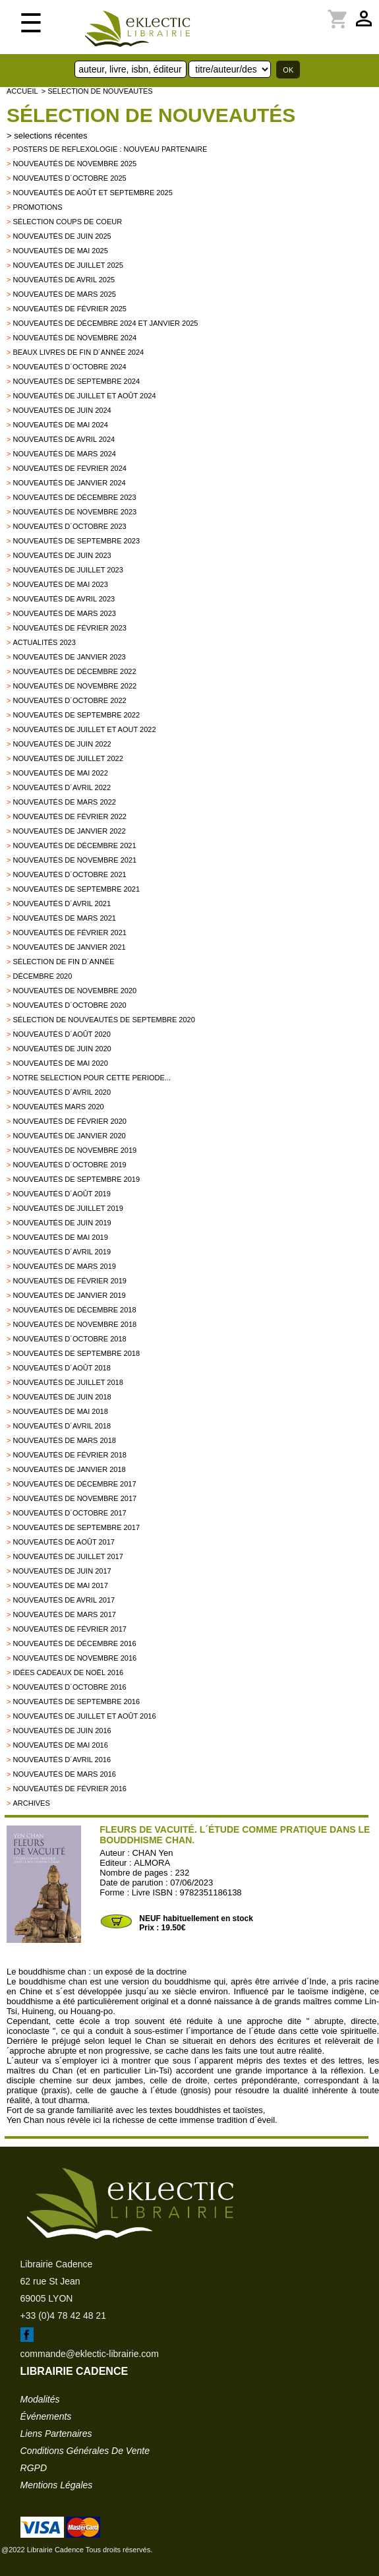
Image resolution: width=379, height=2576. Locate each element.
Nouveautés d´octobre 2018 (69, 1339)
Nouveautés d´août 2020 (61, 1034)
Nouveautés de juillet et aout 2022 (84, 729)
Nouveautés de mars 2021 (64, 918)
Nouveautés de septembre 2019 (76, 1179)
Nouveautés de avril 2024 (64, 439)
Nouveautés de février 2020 (69, 1121)
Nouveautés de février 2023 (69, 628)
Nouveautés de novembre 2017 (74, 1498)
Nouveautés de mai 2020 (60, 1063)
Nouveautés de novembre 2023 (74, 512)
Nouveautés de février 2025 (69, 309)
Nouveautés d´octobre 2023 (69, 526)
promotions (37, 207)
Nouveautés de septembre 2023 (76, 541)
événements (46, 2416)
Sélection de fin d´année (63, 962)
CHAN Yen (152, 1853)
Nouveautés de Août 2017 (63, 1542)
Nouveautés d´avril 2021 (62, 903)
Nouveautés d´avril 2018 (62, 1426)
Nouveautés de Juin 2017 (62, 1571)
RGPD (33, 2468)
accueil (22, 91)
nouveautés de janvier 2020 (69, 1136)
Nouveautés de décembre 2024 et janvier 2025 (105, 323)
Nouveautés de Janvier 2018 (69, 1469)
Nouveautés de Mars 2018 (64, 1440)
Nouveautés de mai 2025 (60, 251)
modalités (40, 2399)
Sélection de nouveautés (151, 115)
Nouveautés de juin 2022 (62, 744)
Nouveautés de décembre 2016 (74, 1643)
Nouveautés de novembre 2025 (74, 164)
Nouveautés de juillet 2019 (68, 1208)
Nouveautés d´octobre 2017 (69, 1513)
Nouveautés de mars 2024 (64, 454)
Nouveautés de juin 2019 (62, 1223)
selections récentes (50, 135)
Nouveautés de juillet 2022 (68, 758)
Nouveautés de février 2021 (69, 932)
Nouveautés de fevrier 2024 (69, 468)
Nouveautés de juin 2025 (62, 236)
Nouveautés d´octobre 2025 (69, 178)
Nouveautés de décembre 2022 (74, 671)
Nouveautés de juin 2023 (62, 555)
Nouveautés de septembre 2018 (76, 1353)
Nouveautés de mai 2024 (60, 425)
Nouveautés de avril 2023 (64, 599)
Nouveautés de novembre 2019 (74, 1150)
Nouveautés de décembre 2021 (74, 845)
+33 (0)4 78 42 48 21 (63, 2315)
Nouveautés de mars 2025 (64, 294)
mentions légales (56, 2485)
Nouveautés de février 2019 (69, 1281)
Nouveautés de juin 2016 (62, 1730)
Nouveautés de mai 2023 (60, 584)
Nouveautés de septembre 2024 (76, 381)
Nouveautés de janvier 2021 (69, 947)
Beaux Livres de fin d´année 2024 (78, 352)
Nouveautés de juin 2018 (62, 1397)
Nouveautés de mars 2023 (64, 613)
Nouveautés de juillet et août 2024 (84, 396)
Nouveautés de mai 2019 (60, 1237)
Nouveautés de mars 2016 (64, 1774)
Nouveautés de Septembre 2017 (76, 1527)
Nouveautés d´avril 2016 (62, 1759)
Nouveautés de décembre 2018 (74, 1310)
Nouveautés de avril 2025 (64, 280)
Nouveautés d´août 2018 (61, 1368)
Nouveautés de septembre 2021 (76, 889)
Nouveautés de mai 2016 (60, 1745)
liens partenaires (56, 2433)
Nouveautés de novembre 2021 (74, 860)
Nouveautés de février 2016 (69, 1789)
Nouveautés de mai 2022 (60, 773)
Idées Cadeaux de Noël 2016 (68, 1672)
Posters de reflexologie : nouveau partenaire (110, 149)
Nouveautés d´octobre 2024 (69, 367)
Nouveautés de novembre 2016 (74, 1658)
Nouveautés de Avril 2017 (64, 1600)
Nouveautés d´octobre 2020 (69, 1005)
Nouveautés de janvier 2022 (69, 831)
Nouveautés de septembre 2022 (76, 715)
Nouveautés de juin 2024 (62, 410)
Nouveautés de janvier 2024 (69, 483)
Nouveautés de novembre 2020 (74, 991)
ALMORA (152, 1863)
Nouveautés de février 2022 (69, 816)
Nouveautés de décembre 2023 (74, 497)
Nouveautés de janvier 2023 (69, 657)
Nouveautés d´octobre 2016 (69, 1687)
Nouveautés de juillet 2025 (68, 265)
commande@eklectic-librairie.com (89, 2353)
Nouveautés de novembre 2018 (74, 1324)
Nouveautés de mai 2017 (60, 1585)
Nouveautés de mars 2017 (64, 1614)
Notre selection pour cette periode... (92, 1078)
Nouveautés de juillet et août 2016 (84, 1716)
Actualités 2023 (44, 642)
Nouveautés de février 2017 (69, 1629)
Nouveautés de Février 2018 (69, 1455)
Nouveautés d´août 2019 (61, 1194)
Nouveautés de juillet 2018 (68, 1382)
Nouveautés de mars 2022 (64, 802)
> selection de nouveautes (97, 91)
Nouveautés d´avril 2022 (62, 787)
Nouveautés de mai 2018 (60, 1411)
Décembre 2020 (42, 976)
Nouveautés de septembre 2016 (76, 1701)
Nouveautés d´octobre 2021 (69, 874)
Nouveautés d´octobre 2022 (69, 700)
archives (31, 1803)
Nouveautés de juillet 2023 (68, 570)
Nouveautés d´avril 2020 (62, 1092)
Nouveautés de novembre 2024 (74, 338)
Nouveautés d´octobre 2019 (69, 1165)
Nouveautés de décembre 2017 (74, 1484)
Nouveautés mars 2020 (58, 1107)
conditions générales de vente (85, 2450)
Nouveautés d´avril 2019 (62, 1252)
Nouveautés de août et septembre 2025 (92, 193)
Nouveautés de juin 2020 (62, 1049)
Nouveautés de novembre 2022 (74, 686)
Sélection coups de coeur (67, 222)
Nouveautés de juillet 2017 (68, 1556)
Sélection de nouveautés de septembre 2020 (103, 1020)
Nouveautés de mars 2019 (64, 1266)
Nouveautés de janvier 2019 (69, 1295)
